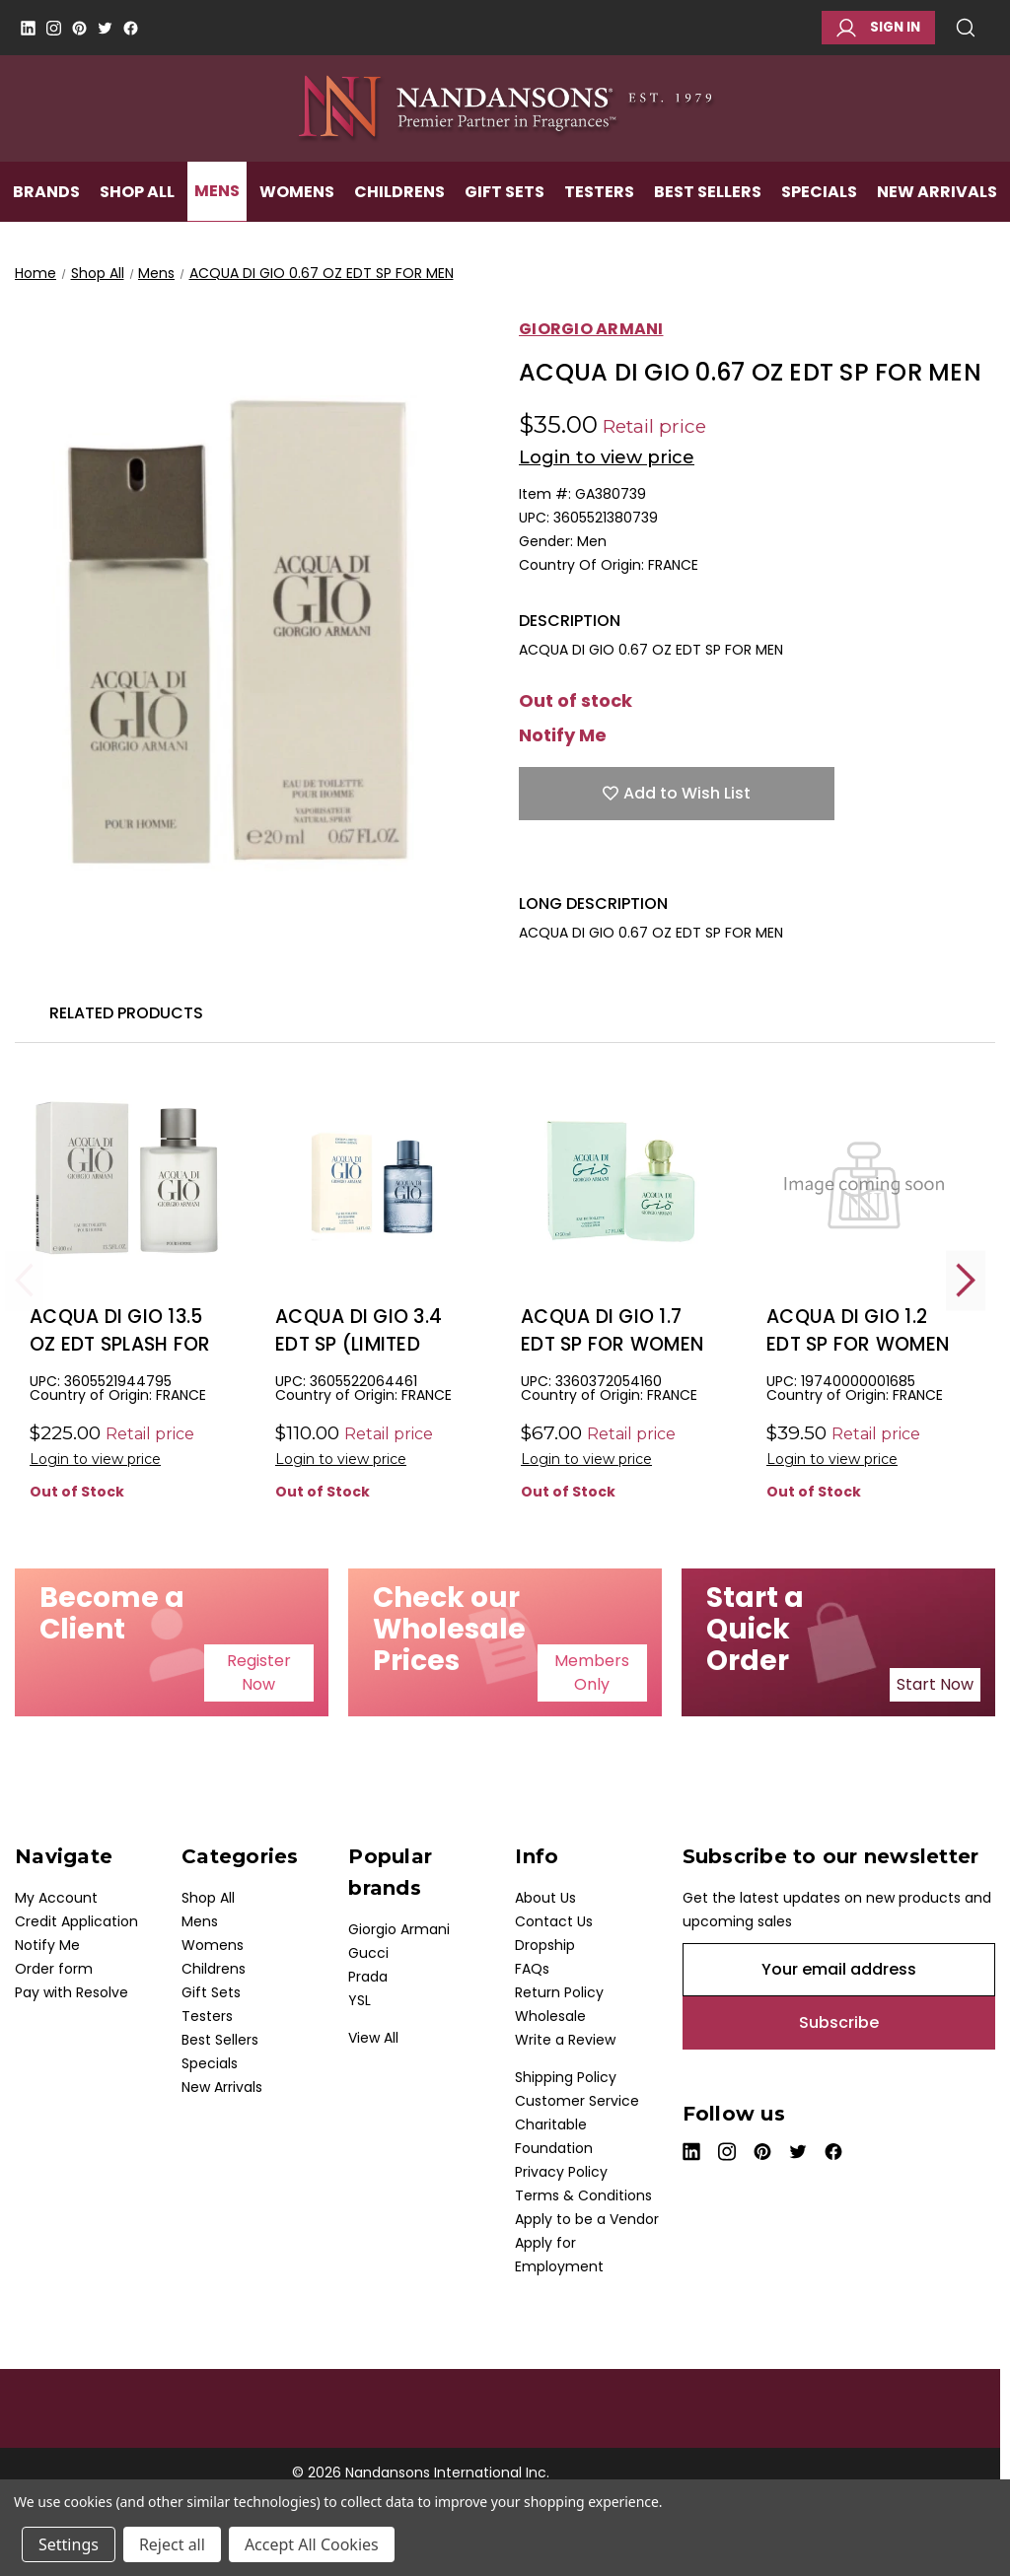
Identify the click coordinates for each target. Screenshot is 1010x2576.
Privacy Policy (561, 2172)
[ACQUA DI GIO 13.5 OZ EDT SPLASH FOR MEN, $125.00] (127, 1182)
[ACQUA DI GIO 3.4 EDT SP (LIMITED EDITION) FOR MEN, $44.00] (373, 1182)
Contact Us (554, 1921)
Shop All (137, 223)
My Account (56, 1898)
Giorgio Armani (399, 1929)
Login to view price (606, 457)
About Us (545, 1898)
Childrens (399, 223)
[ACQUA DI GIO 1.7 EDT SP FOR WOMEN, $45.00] (618, 1182)
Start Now (935, 1684)
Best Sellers (707, 223)
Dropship (545, 1945)
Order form (54, 1969)
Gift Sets (504, 223)
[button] (259, 1673)
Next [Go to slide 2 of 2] (965, 1280)
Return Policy (559, 1992)
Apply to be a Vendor (587, 2219)
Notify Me (563, 735)
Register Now (259, 1672)
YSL (359, 2000)
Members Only (591, 1672)
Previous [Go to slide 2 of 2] (24, 1280)
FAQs (532, 1969)
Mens (217, 223)
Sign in (878, 27)
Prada (368, 1976)
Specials (819, 223)
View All (373, 2038)
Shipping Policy (565, 2077)
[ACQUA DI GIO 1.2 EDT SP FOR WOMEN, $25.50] (864, 1182)
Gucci (368, 1953)
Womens (296, 223)
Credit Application (76, 1921)
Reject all (172, 2544)
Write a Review (565, 2040)
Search (965, 27)
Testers (599, 223)
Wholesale (550, 2016)
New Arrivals (937, 223)
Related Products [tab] (126, 1013)
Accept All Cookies (312, 2544)
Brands (46, 223)
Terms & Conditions (583, 2195)
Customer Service (577, 2101)
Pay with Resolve (71, 1992)
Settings (68, 2544)
